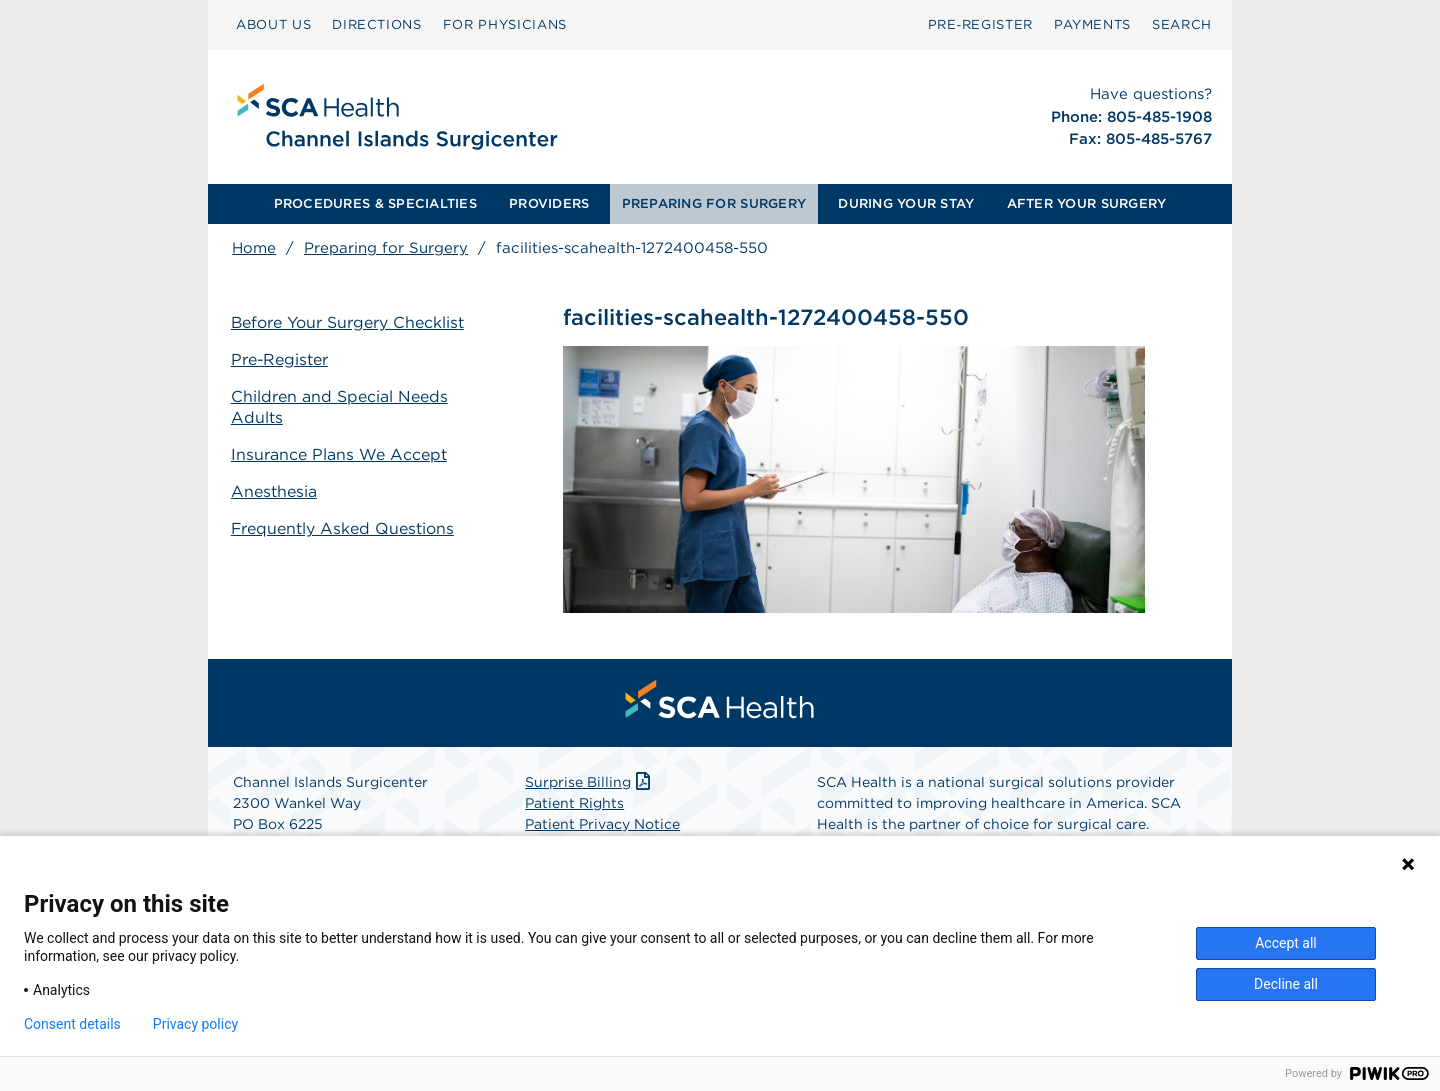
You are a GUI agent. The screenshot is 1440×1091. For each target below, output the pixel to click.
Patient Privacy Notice (602, 825)
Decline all (1286, 984)
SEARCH (1182, 24)
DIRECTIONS (377, 24)
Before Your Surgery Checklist (349, 322)
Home (254, 248)
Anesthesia (275, 490)
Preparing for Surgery (386, 248)
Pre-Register (281, 359)
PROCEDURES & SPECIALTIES (375, 203)
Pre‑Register (980, 24)
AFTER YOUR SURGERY (1087, 203)
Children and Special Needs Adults (340, 407)
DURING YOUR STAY (906, 203)
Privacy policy (195, 1024)
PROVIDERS (549, 203)
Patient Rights (574, 804)
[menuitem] (273, 25)
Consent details (72, 1024)
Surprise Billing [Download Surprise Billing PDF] (589, 783)
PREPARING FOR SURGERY (714, 203)
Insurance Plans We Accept (340, 453)
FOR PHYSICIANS (505, 24)
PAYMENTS (1092, 24)
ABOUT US (273, 24)
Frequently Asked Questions (344, 527)
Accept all (1286, 943)
